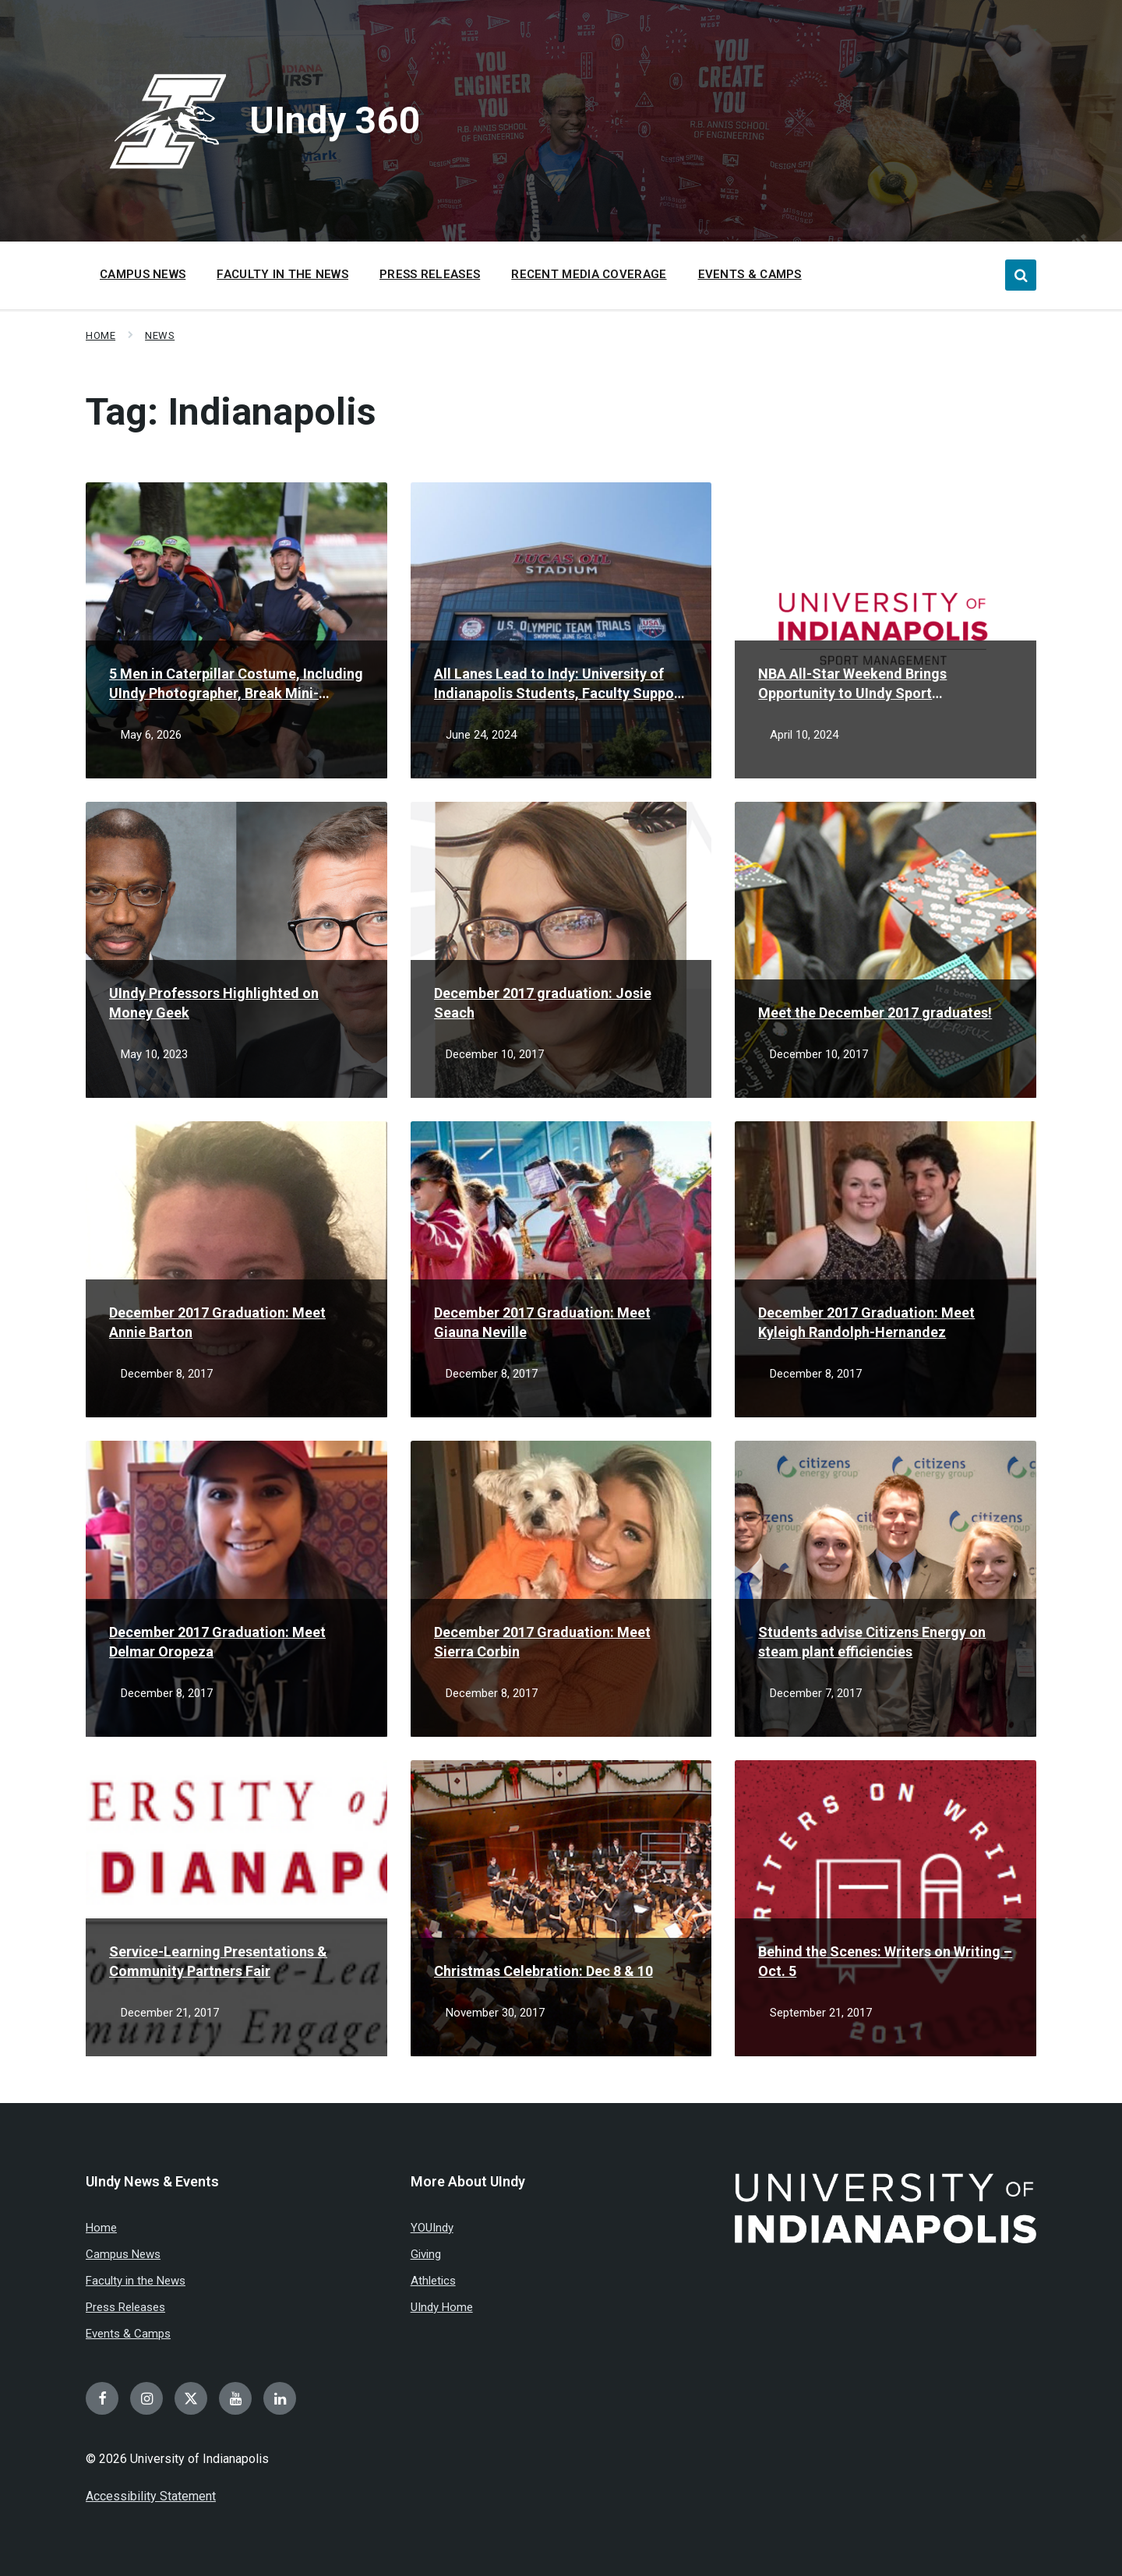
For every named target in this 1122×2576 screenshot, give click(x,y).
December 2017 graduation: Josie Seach (542, 1003)
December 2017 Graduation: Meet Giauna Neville (542, 1322)
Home (100, 335)
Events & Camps (128, 2334)
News (160, 335)
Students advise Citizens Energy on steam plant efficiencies (872, 1642)
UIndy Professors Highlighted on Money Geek (214, 1003)
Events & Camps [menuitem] (750, 274)
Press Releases (125, 2307)
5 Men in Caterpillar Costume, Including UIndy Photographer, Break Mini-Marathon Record (236, 684)
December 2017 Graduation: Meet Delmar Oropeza (217, 1642)
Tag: (231, 412)
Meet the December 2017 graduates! (875, 1012)
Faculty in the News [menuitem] (282, 274)
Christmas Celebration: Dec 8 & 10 (543, 1971)
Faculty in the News (135, 2281)
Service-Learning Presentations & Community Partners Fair (218, 1961)
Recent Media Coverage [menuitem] (588, 274)
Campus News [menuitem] (142, 274)
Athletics (433, 2281)
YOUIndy (432, 2228)
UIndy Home (442, 2307)
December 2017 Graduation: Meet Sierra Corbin (542, 1642)
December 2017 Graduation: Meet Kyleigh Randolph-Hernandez (866, 1322)
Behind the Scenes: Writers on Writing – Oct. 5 (885, 1961)
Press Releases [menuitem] (429, 274)
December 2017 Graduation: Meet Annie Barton (217, 1322)
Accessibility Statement (151, 2496)
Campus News (123, 2254)
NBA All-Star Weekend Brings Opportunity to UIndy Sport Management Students (852, 684)
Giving (426, 2254)
